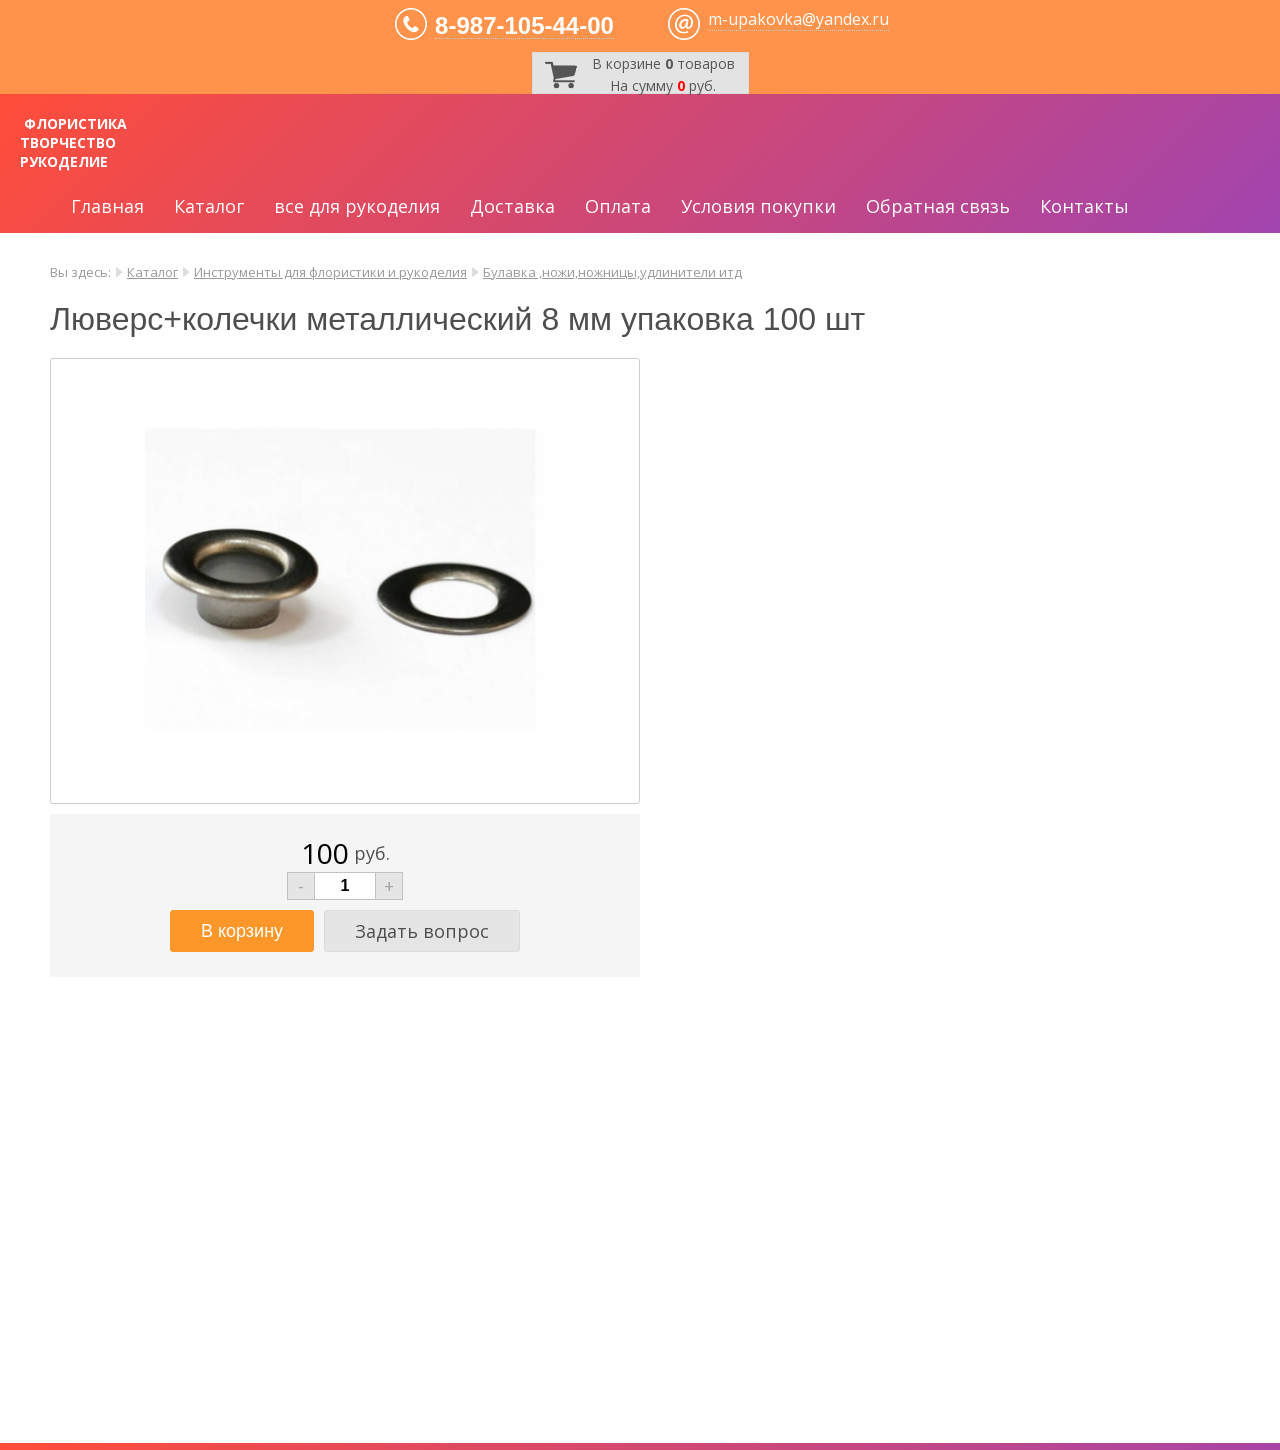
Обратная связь (938, 206)
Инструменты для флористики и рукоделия (330, 272)
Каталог (209, 206)
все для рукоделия (357, 206)
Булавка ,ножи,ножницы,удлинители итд (612, 272)
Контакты (1084, 206)
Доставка (512, 206)
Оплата (618, 206)
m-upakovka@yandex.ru (798, 19)
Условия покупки (758, 206)
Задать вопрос (422, 931)
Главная (107, 206)
